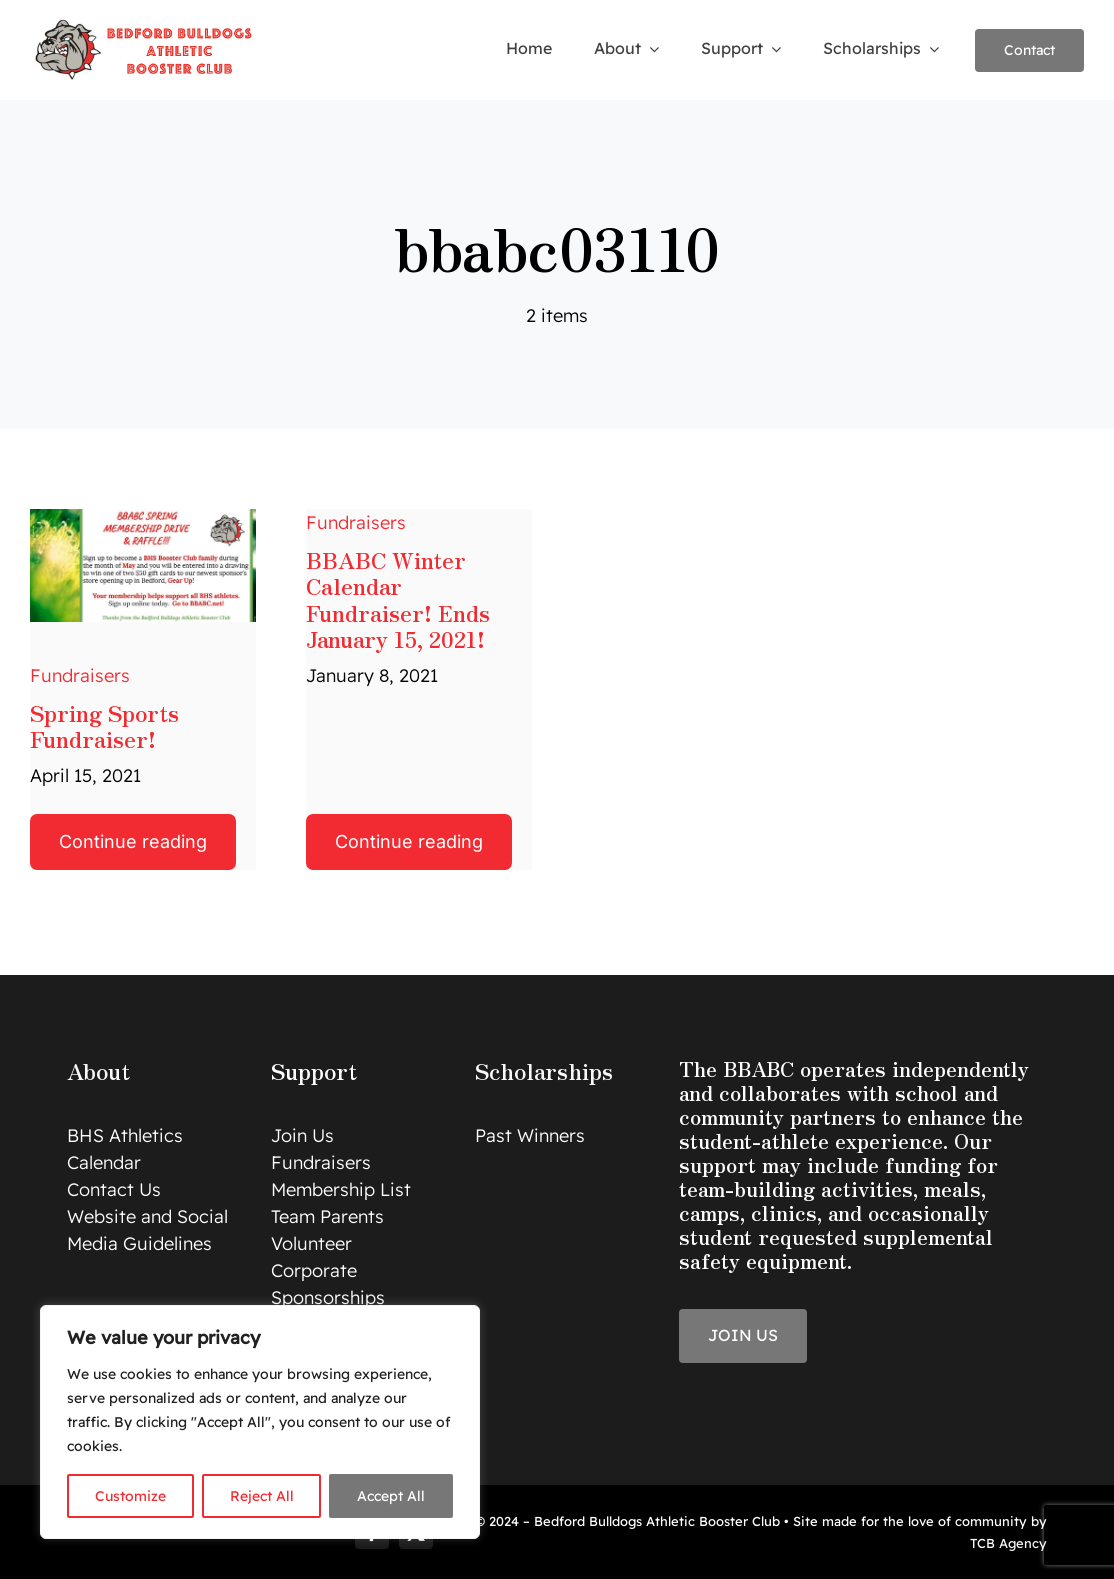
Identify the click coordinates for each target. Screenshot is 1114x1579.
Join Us (302, 1135)
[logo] (146, 24)
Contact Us (114, 1189)
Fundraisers (80, 675)
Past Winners (530, 1135)
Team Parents (327, 1216)
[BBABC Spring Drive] (143, 517)
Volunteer (311, 1243)
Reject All (262, 1496)
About (98, 1070)
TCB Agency (1008, 1543)
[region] (260, 1422)
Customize (130, 1496)
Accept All (391, 1496)
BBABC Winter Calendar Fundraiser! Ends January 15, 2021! (398, 598)
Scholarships (544, 1070)
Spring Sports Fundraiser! (104, 725)
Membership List (341, 1189)
